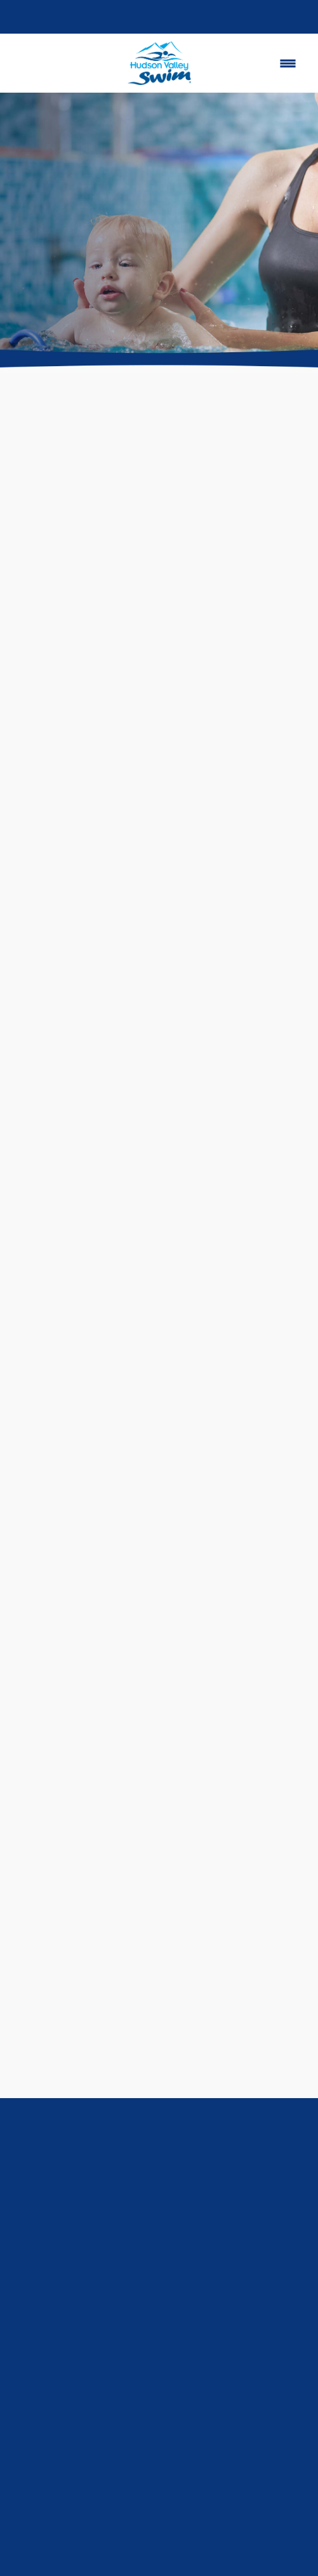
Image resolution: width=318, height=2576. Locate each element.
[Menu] (288, 63)
